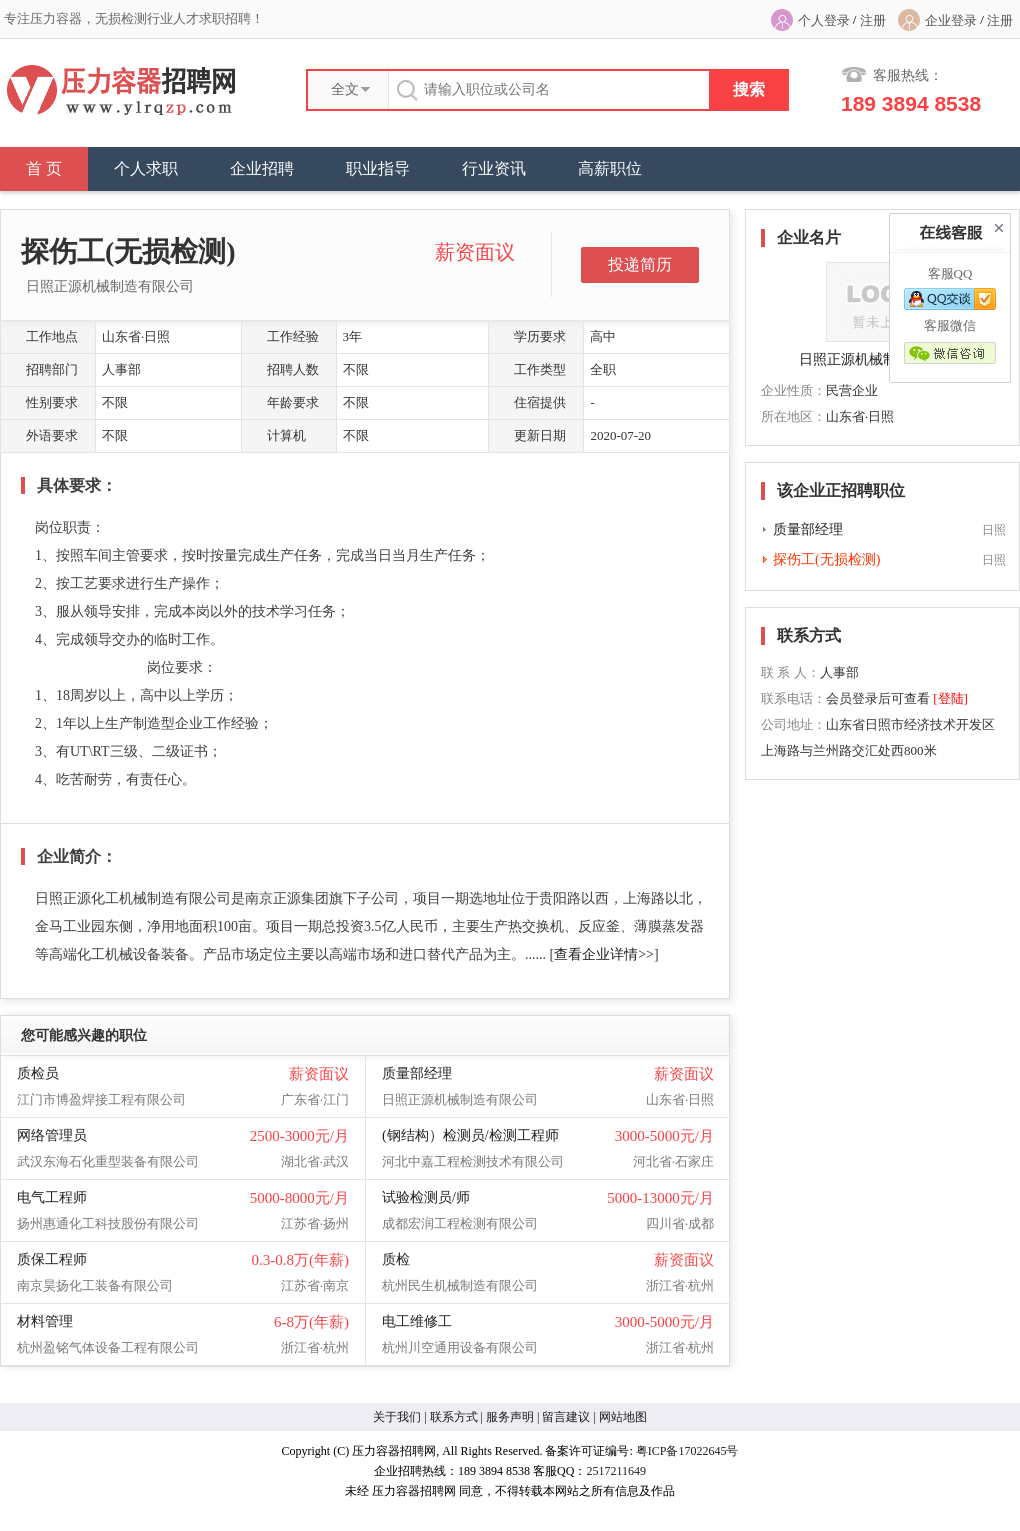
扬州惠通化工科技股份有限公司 (108, 1223)
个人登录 (824, 20)
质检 (396, 1259)
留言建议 (566, 1417)
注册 (873, 20)
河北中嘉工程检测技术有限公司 (473, 1161)
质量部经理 (417, 1073)
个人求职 (146, 168)
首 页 (44, 168)
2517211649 (616, 1471)
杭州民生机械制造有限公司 (460, 1285)
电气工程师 (52, 1197)
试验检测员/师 (426, 1197)
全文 (345, 89)
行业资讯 (494, 168)
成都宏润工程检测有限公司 (460, 1223)
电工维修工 (417, 1321)
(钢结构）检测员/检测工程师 (470, 1135)
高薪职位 (610, 168)
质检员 (38, 1073)
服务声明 (510, 1417)
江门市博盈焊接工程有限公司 (101, 1099)
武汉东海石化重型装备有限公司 (108, 1161)
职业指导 (378, 168)
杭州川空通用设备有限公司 (460, 1347)
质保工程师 (52, 1259)
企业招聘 (262, 168)
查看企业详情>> (604, 954)
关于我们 (397, 1417)
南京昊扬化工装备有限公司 (95, 1285)
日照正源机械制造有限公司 (110, 286)
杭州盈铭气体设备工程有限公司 (108, 1347)
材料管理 (45, 1321)
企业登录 (951, 20)
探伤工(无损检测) (826, 559)
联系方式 (454, 1417)
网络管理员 (52, 1135)
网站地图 (623, 1417)
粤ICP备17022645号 (687, 1451)
